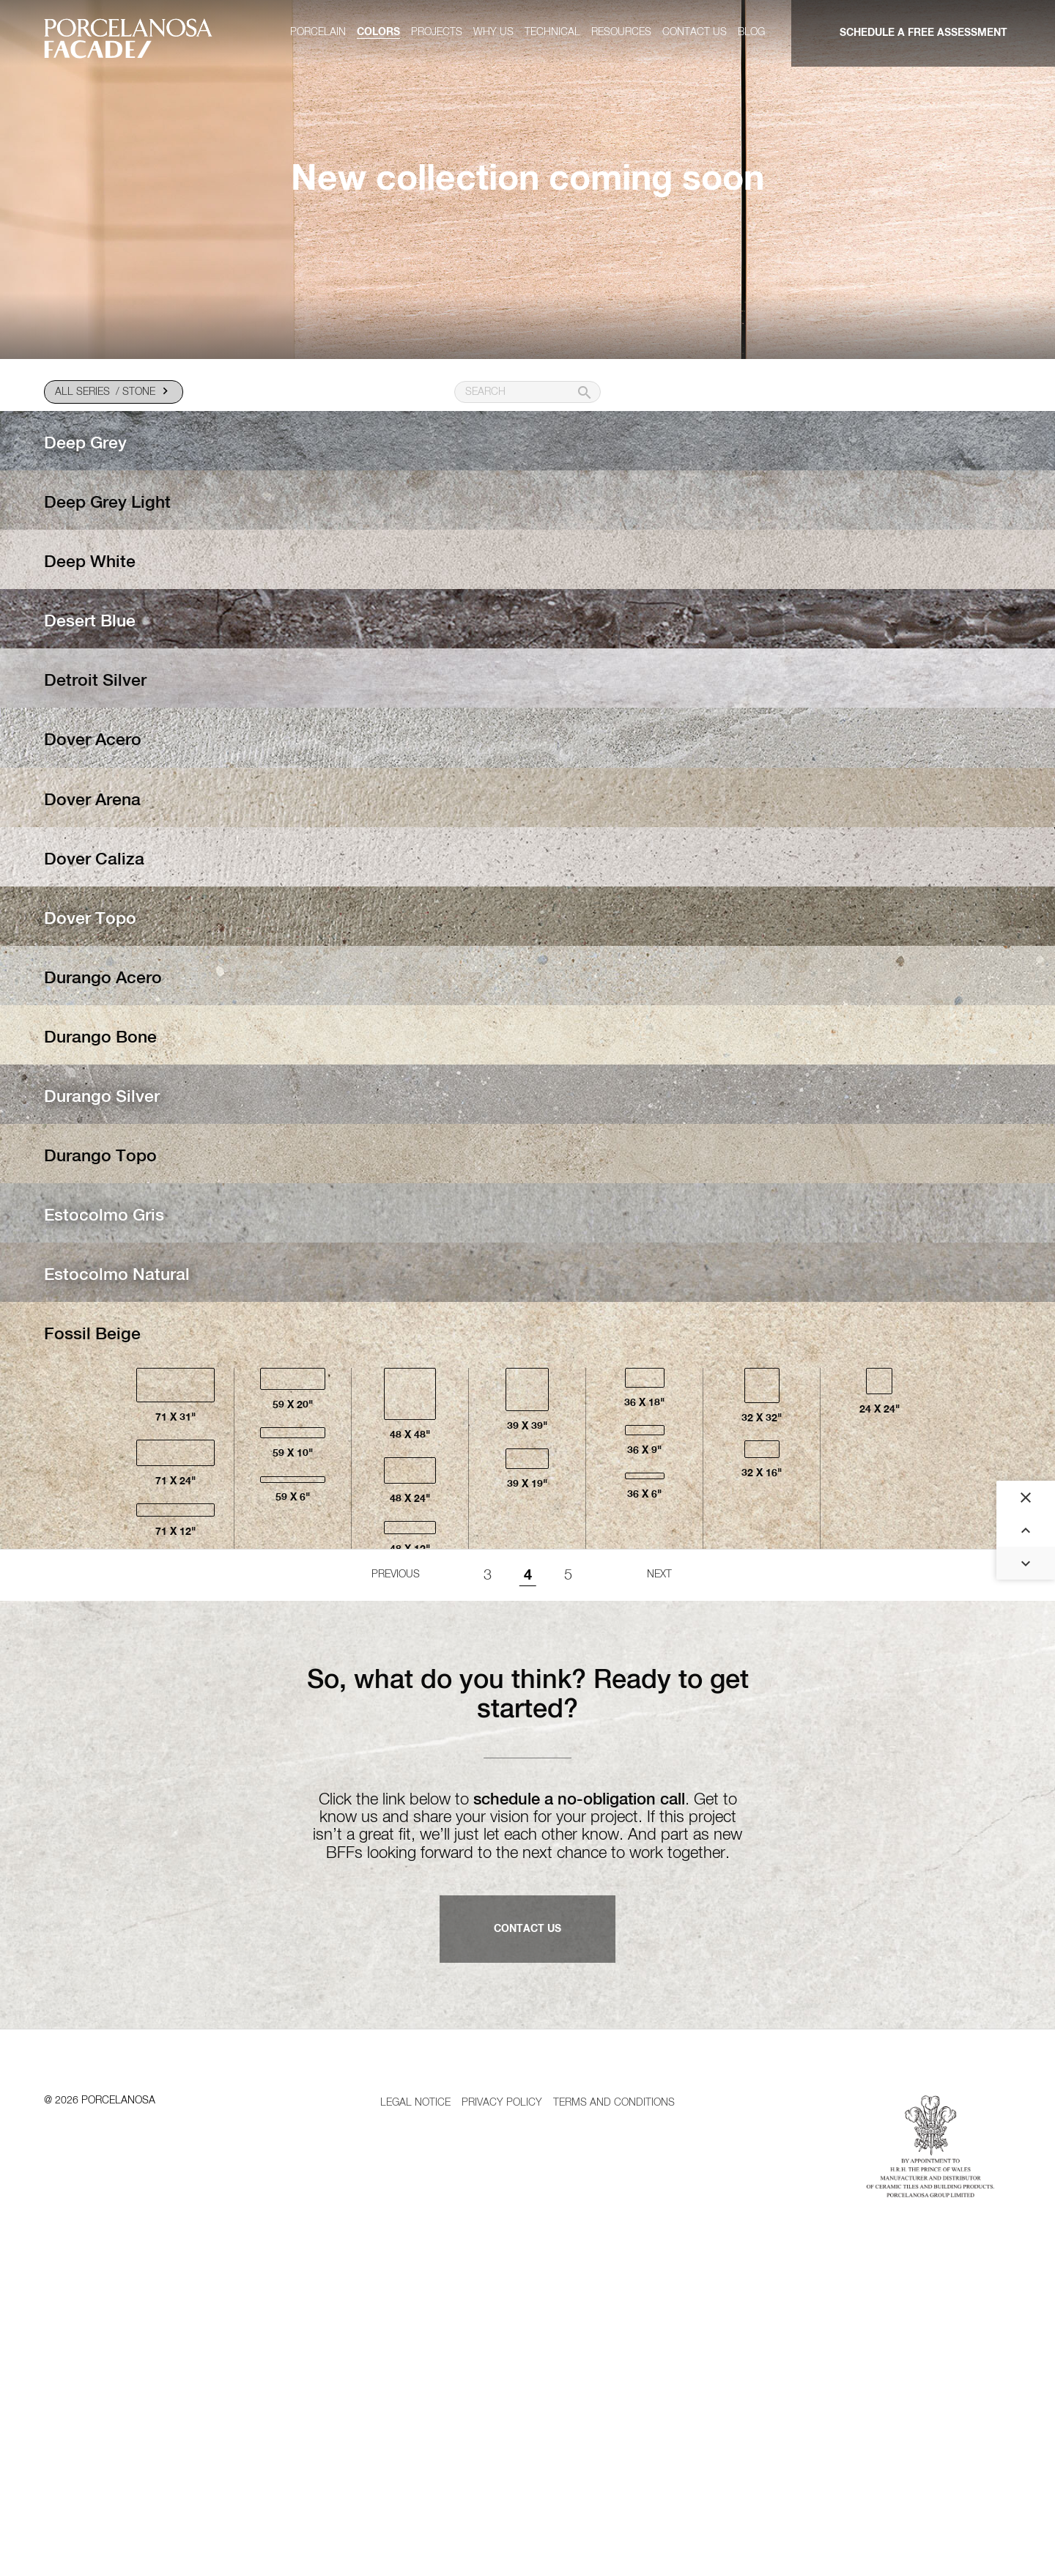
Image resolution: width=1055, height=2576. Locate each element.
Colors (378, 32)
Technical (552, 32)
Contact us (694, 32)
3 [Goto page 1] (488, 1844)
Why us (493, 32)
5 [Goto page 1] (568, 1844)
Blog (751, 32)
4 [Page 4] (528, 1844)
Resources (621, 32)
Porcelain (318, 32)
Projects (436, 32)
